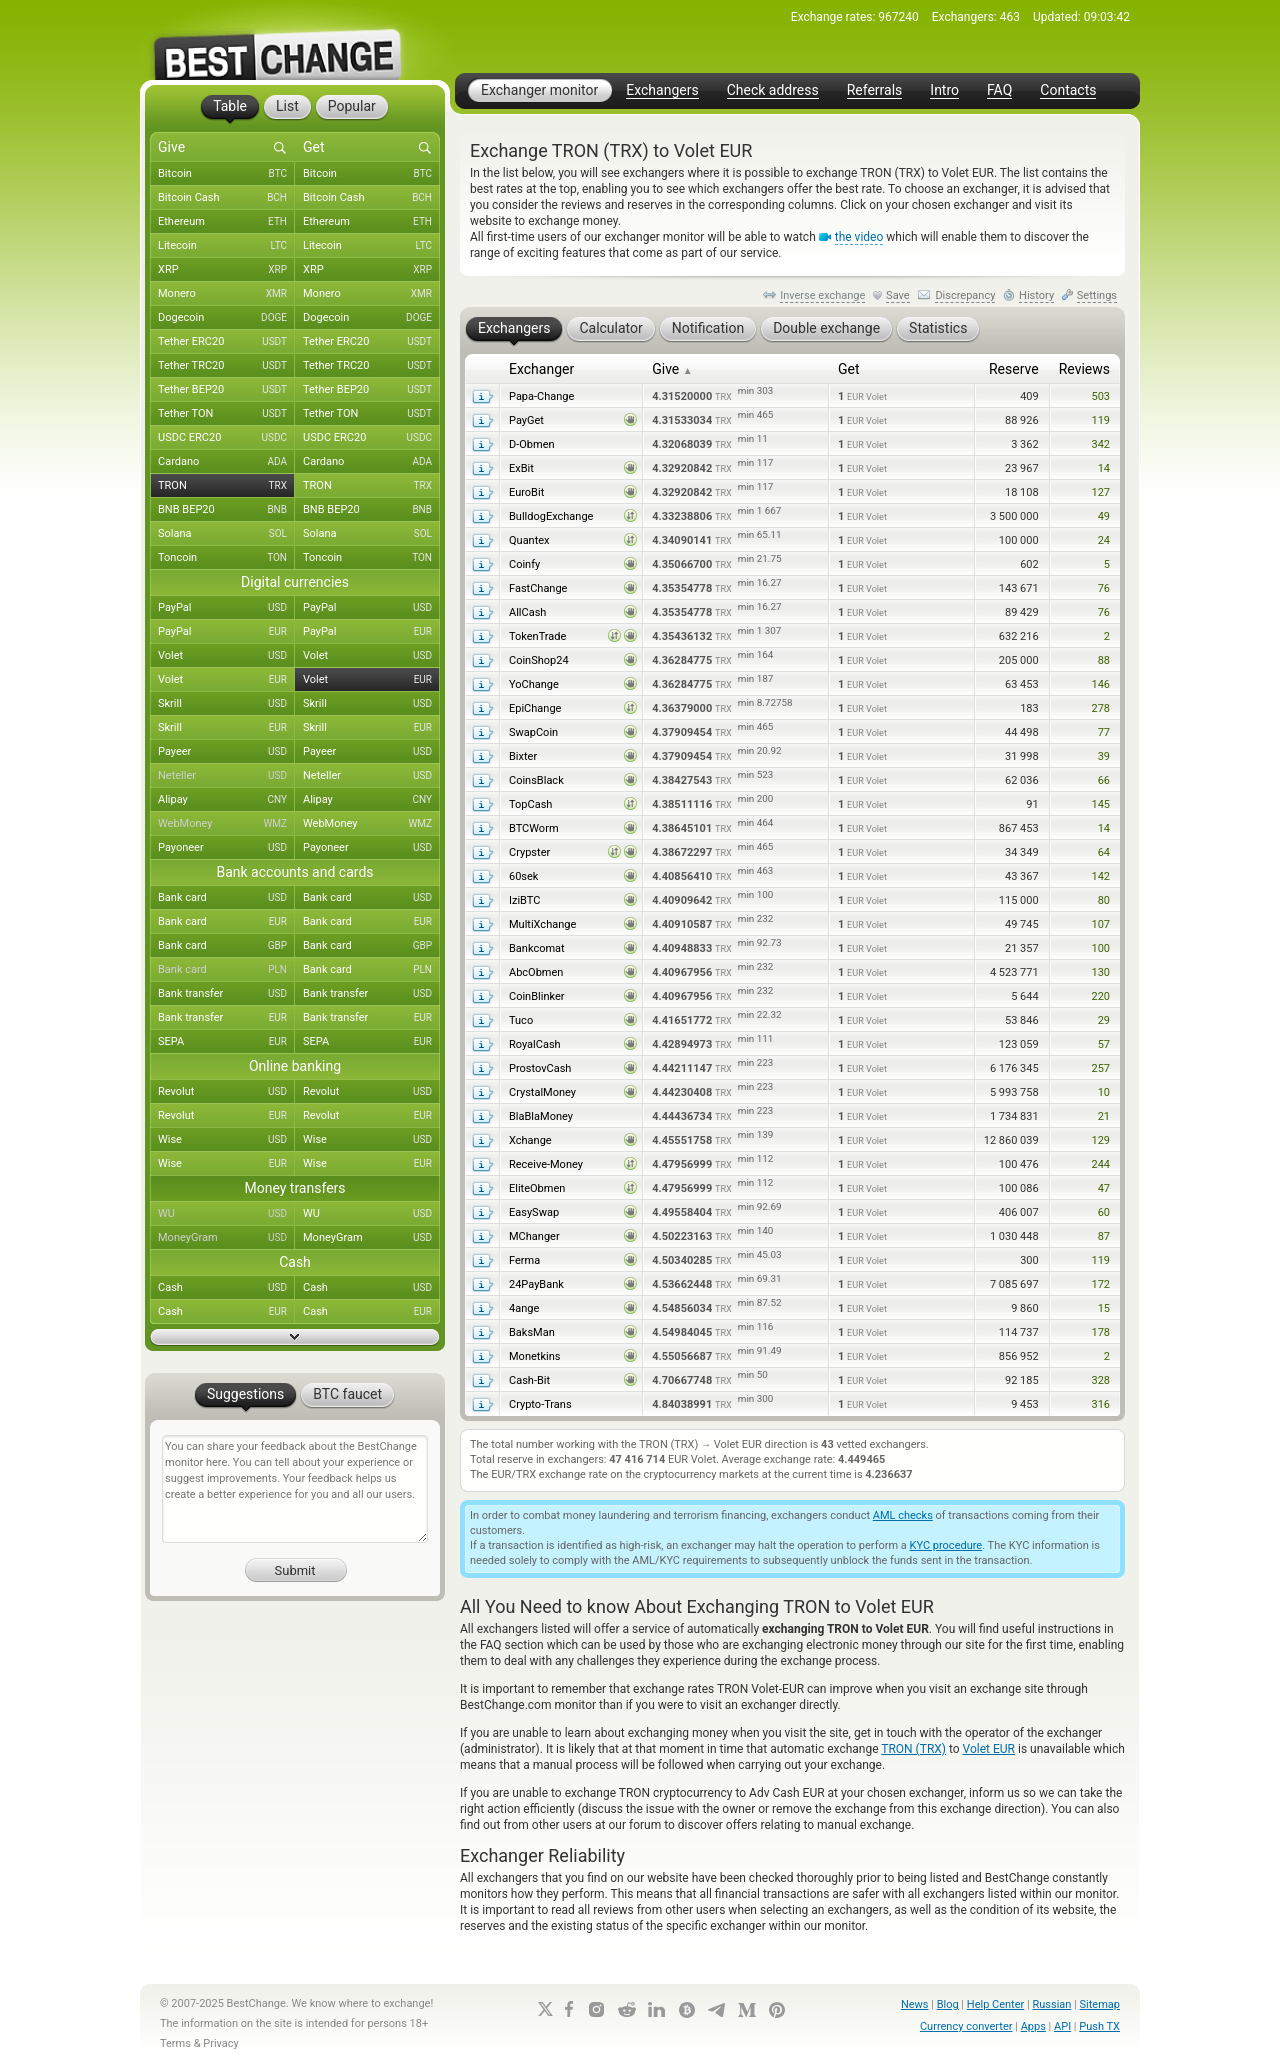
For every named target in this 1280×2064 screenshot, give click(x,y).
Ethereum (226, 222)
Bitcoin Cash (226, 198)
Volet (226, 656)
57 (1104, 1044)
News (915, 2004)
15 (1104, 1308)
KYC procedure (946, 1545)
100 (1100, 948)
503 (1100, 396)
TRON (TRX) (913, 1749)
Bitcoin (226, 174)
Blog (948, 2004)
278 (1100, 708)
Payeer (226, 752)
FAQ (999, 90)
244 (1100, 1164)
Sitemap (1100, 2004)
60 (1104, 1212)
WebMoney (226, 824)
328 (1100, 1380)
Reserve (1014, 369)
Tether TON (226, 414)
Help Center (996, 2004)
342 (1100, 444)
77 (1104, 732)
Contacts (1068, 90)
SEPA (226, 1042)
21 (1104, 1116)
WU (226, 1214)
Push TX (1099, 2026)
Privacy (221, 2043)
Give (672, 369)
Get (849, 369)
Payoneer (226, 848)
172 (1100, 1284)
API (1062, 2026)
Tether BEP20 (226, 390)
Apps (1033, 2026)
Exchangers (662, 90)
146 (1100, 684)
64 (1104, 852)
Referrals (875, 90)
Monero (226, 294)
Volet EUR (989, 1749)
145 (1100, 804)
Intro (944, 90)
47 (1104, 1188)
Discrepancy (965, 295)
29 (1104, 1020)
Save (898, 295)
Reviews (1084, 369)
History (1036, 295)
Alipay (226, 800)
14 (1104, 468)
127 (1100, 492)
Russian (1051, 2004)
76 (1104, 588)
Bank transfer (226, 994)
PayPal (226, 608)
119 (1100, 420)
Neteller (226, 776)
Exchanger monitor (539, 90)
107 (1100, 924)
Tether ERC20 (226, 342)
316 (1100, 1404)
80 (1104, 900)
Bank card (226, 898)
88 (1104, 660)
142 (1100, 876)
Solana (226, 534)
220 (1100, 996)
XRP (226, 270)
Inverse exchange (822, 295)
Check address (773, 90)
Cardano (226, 462)
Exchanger (541, 369)
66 (1104, 780)
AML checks (903, 1515)
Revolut (226, 1092)
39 (1104, 756)
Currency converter (966, 2026)
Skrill (226, 704)
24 (1104, 540)
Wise (226, 1140)
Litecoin (226, 246)
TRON (226, 486)
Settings (1097, 295)
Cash (226, 1288)
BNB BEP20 (226, 510)
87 (1104, 1236)
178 (1100, 1332)
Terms (175, 2043)
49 (1104, 516)
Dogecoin (226, 318)
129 (1100, 1140)
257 (1100, 1068)
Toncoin (226, 558)
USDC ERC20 (226, 438)
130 (1100, 972)
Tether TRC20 (226, 366)
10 (1104, 1092)
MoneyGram (226, 1238)
